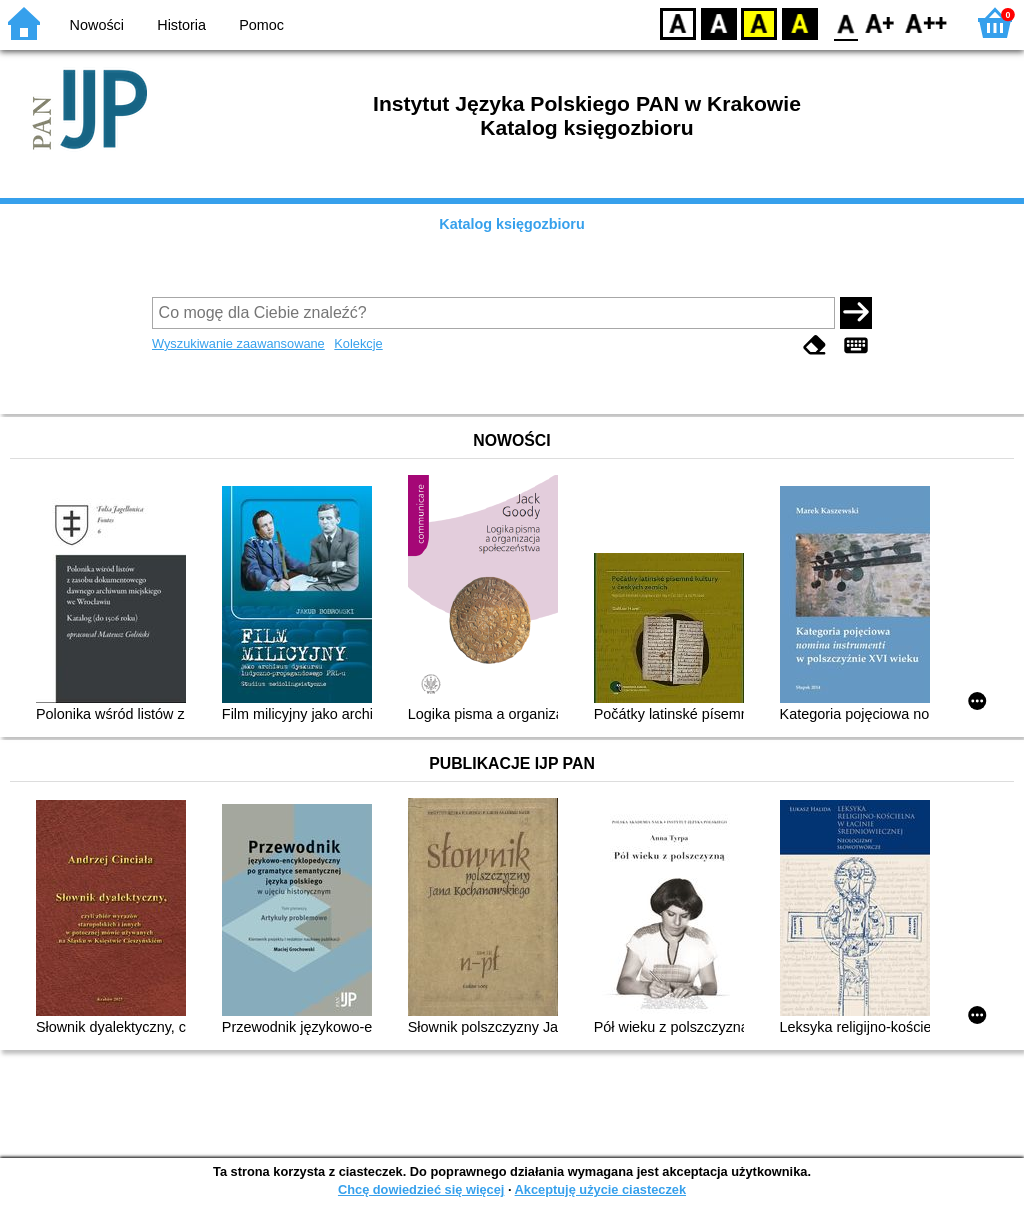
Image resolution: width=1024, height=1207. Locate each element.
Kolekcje (358, 343)
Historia (181, 25)
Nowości (97, 25)
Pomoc (261, 25)
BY (799, 22)
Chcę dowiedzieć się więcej (421, 1189)
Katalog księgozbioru (512, 224)
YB (758, 22)
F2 (926, 22)
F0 (845, 22)
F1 (880, 22)
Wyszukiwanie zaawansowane (238, 343)
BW (719, 22)
